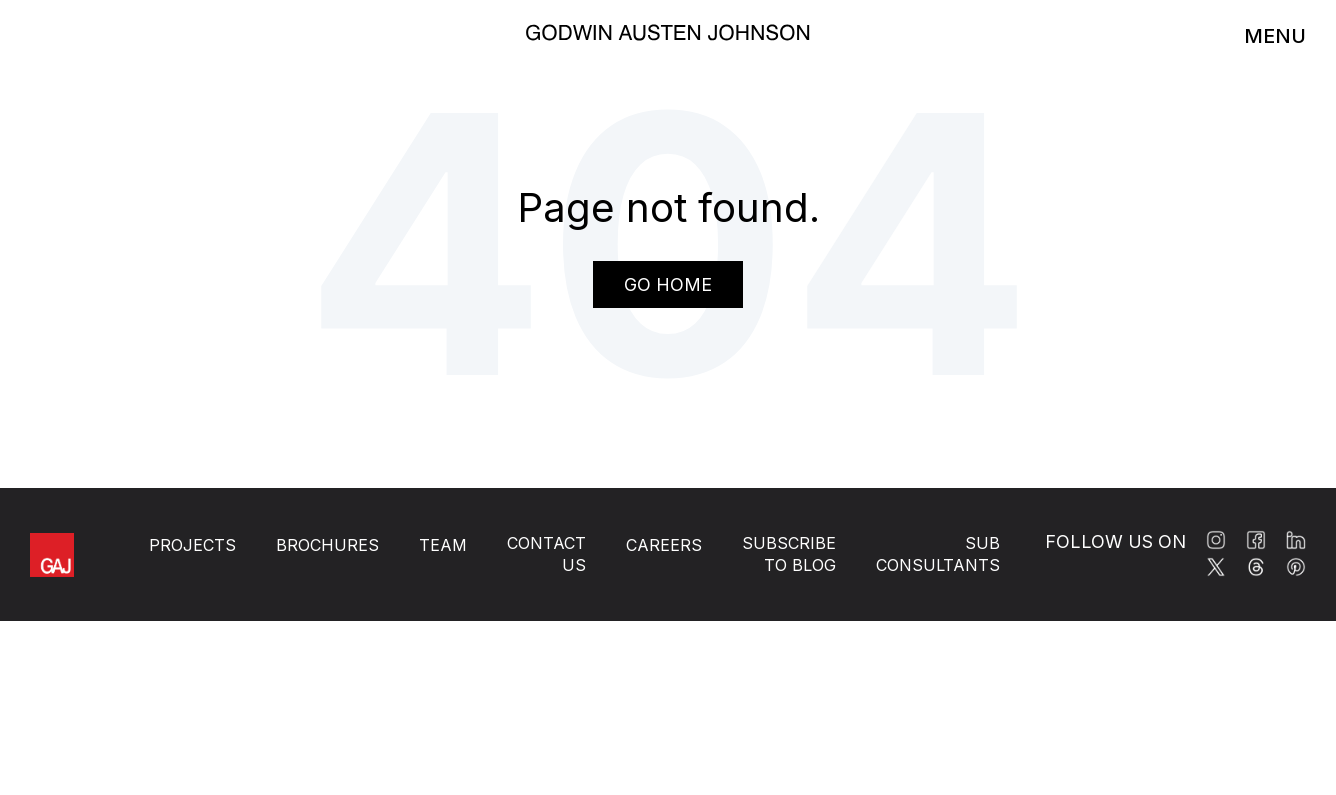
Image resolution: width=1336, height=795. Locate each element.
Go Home (668, 284)
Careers (664, 545)
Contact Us (546, 554)
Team (443, 545)
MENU (1275, 36)
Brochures (327, 545)
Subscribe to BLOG (789, 554)
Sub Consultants (938, 554)
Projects (192, 545)
